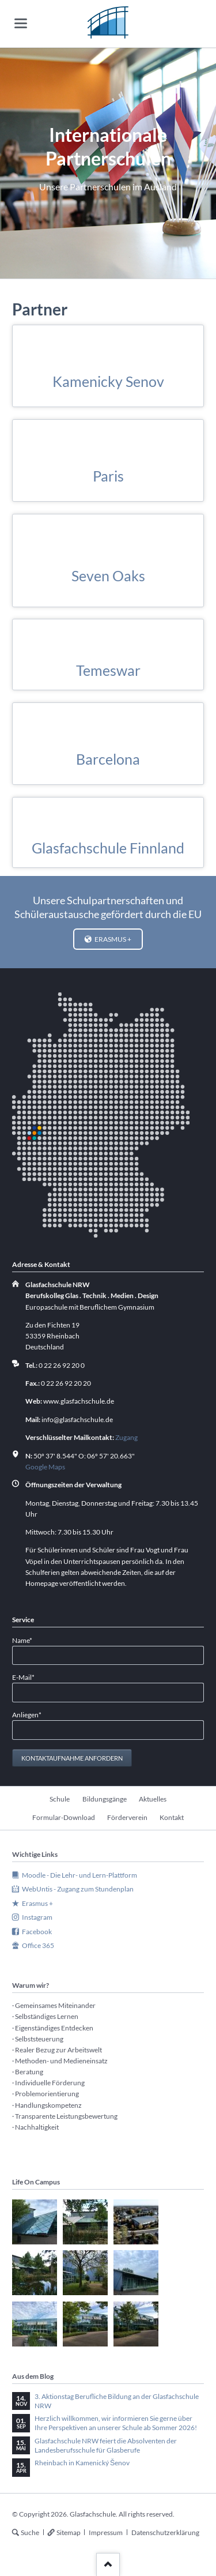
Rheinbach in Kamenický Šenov (82, 2462)
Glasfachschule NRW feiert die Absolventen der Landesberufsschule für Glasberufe (106, 2445)
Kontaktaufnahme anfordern (72, 1758)
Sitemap (68, 2532)
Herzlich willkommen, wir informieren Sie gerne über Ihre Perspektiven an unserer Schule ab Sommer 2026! (116, 2423)
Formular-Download (63, 1817)
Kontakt (172, 1817)
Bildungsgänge (104, 1799)
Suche (30, 2532)
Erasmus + (112, 939)
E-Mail (27, 1677)
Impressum (106, 2532)
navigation (20, 23)
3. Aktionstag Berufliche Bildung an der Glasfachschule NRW (117, 2401)
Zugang (126, 1437)
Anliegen (27, 1714)
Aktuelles (152, 1799)
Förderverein (127, 1817)
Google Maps (45, 1466)
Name (27, 1640)
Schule (60, 1799)
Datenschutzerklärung (165, 2532)
